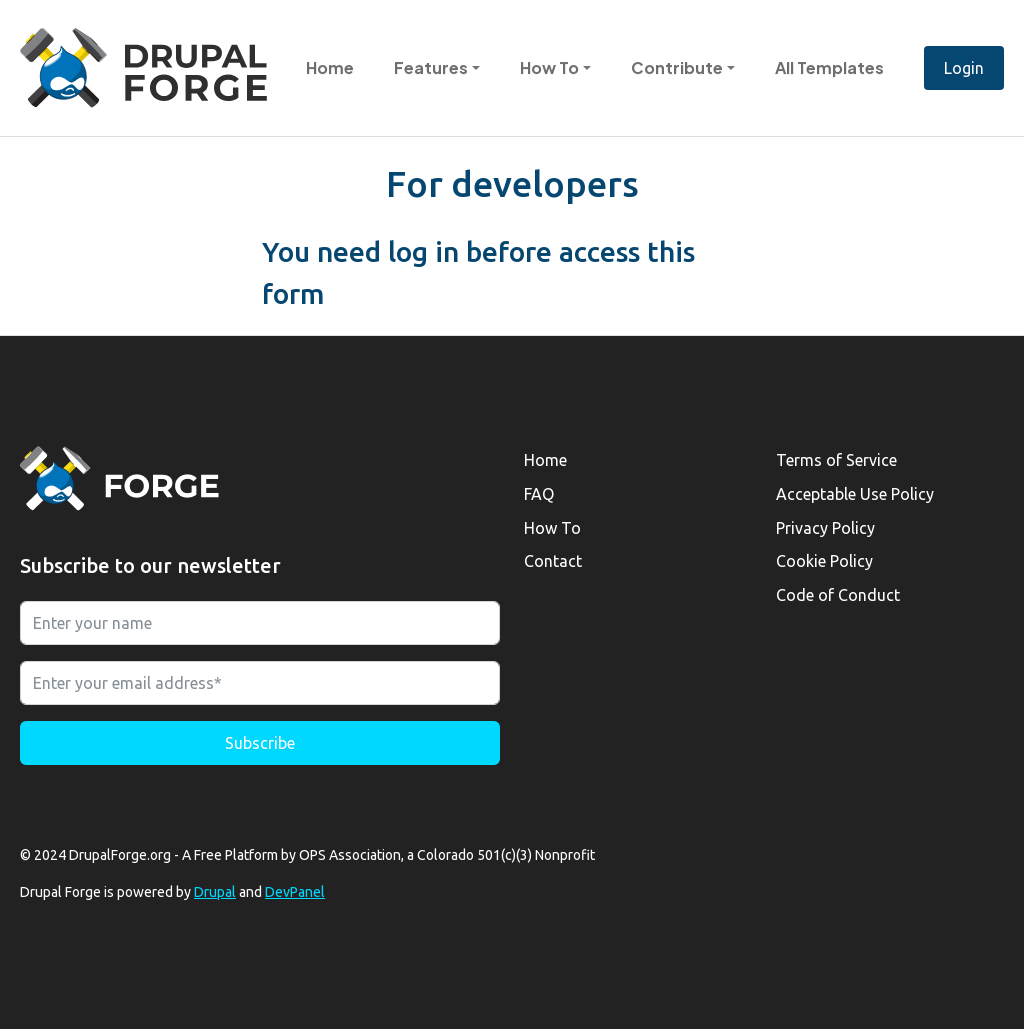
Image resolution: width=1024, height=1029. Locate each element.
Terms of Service (836, 460)
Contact (553, 561)
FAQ (539, 494)
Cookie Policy (824, 561)
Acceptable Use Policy (855, 494)
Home (330, 67)
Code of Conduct (838, 595)
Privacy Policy (825, 528)
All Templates (829, 67)
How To (552, 528)
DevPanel (295, 892)
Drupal (215, 892)
